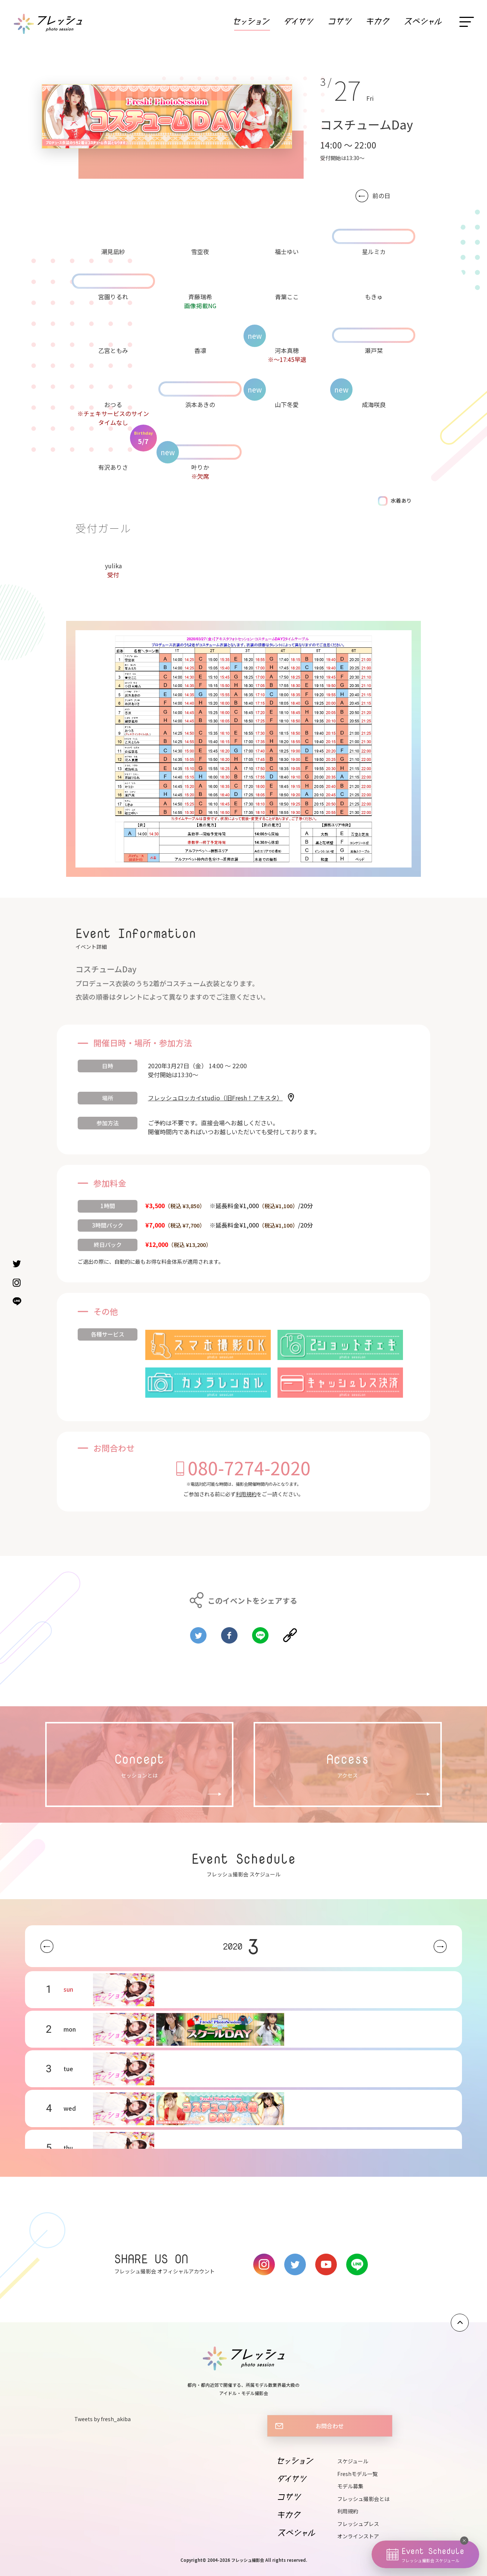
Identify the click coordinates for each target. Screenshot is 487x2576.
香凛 (200, 350)
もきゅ (374, 296)
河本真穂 (287, 350)
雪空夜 (200, 251)
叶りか (200, 467)
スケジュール (352, 2461)
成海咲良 (374, 404)
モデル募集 (350, 2486)
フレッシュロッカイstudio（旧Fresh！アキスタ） (215, 1097)
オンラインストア (358, 2536)
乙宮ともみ (113, 350)
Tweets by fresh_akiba (102, 2419)
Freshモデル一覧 (357, 2473)
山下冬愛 (287, 404)
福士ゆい (287, 251)
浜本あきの (200, 404)
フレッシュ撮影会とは (363, 2498)
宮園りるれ (113, 296)
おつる (113, 404)
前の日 (381, 195)
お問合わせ (330, 2426)
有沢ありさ (113, 467)
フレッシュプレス (358, 2523)
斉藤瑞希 (200, 296)
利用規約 (246, 1494)
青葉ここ (287, 296)
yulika (113, 565)
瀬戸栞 (374, 350)
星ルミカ (374, 251)
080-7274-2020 (249, 1467)
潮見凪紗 (113, 251)
